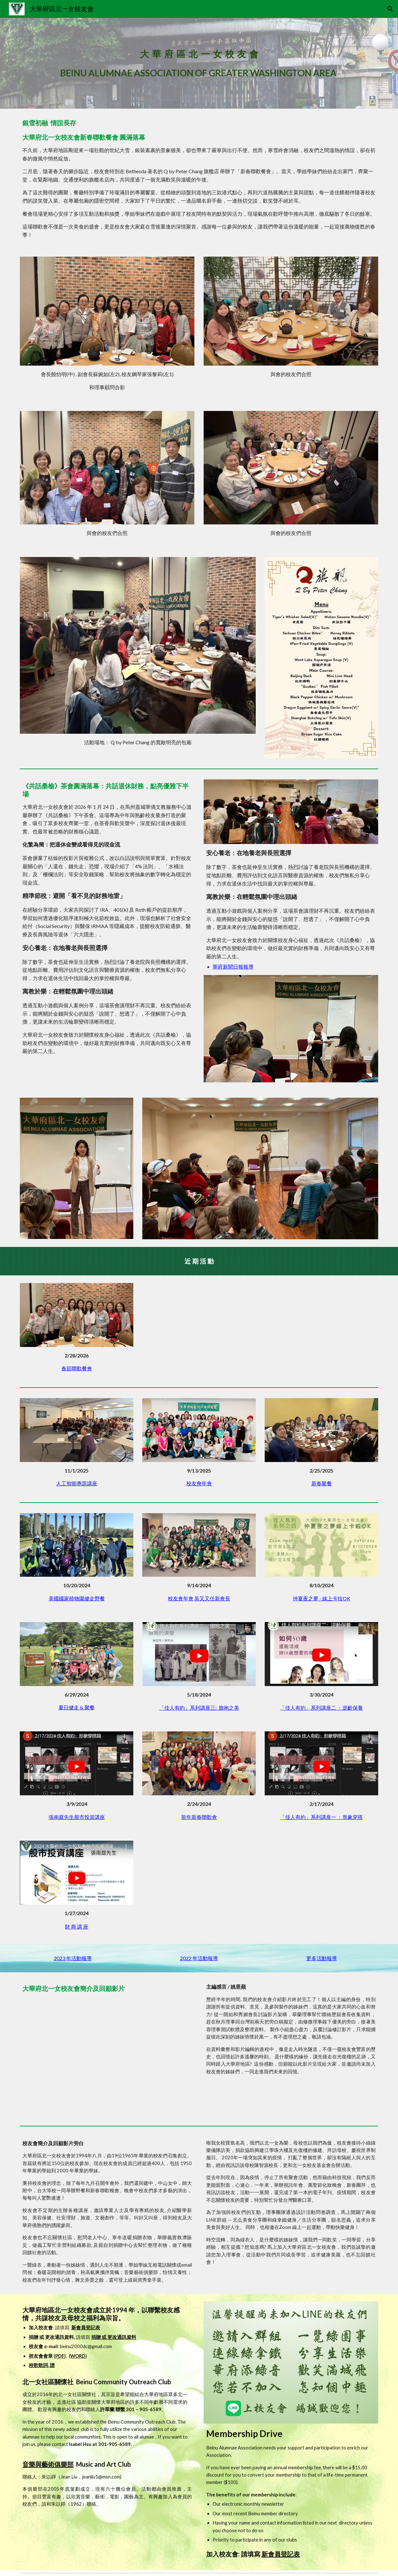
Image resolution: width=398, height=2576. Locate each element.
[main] (199, 63)
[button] (390, 9)
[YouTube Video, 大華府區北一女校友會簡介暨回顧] (107, 2056)
